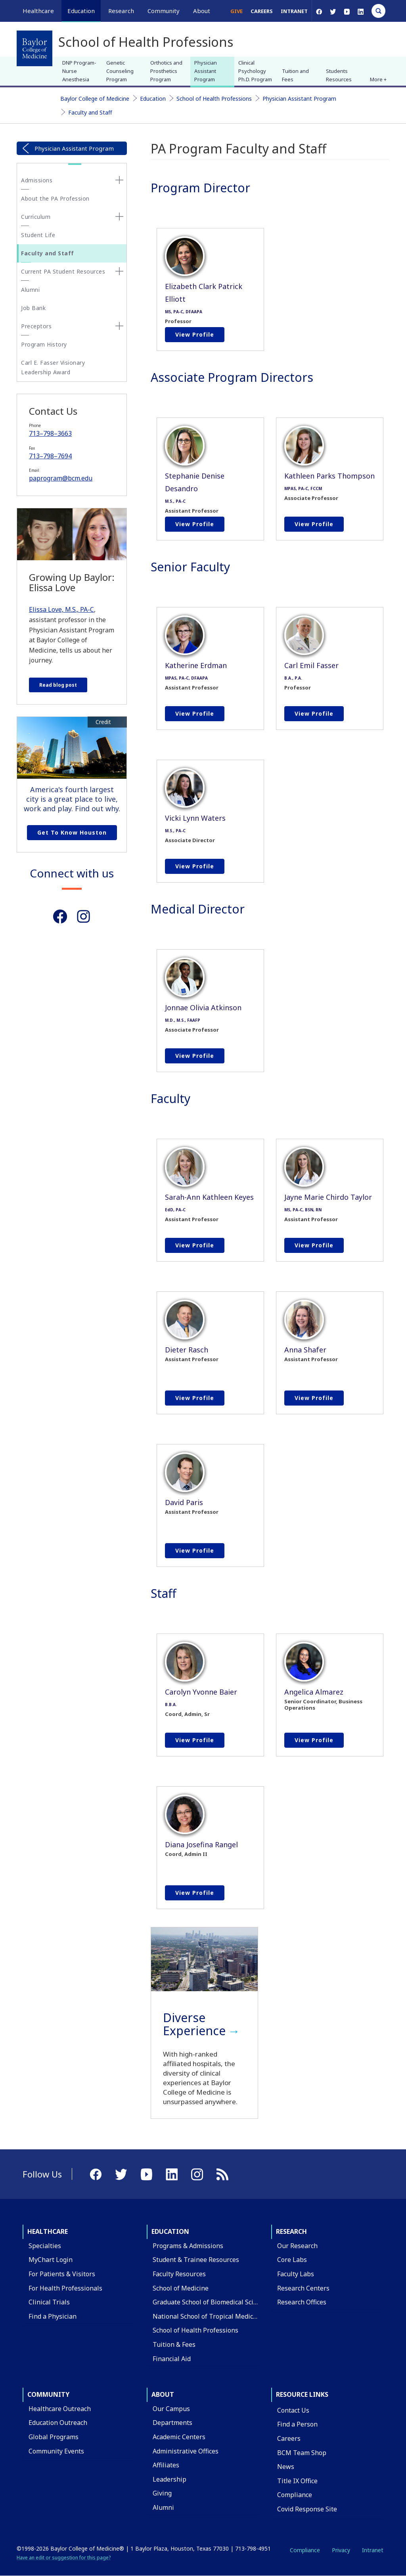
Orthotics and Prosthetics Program (166, 71)
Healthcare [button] (38, 11)
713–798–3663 (50, 433)
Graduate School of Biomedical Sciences (211, 2302)
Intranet (294, 11)
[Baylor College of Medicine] (34, 48)
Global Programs (54, 2436)
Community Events (56, 2451)
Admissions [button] (36, 180)
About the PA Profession (55, 198)
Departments (172, 2422)
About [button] (201, 11)
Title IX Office (297, 2480)
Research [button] (121, 11)
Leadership (169, 2479)
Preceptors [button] (36, 326)
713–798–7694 (50, 456)
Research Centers (303, 2288)
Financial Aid (172, 2358)
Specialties (45, 2245)
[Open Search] (378, 11)
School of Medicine (181, 2288)
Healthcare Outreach (60, 2408)
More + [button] (378, 79)
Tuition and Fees (295, 75)
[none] (119, 180)
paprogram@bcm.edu (60, 478)
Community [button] (163, 11)
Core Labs (292, 2259)
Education (153, 98)
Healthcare (47, 2231)
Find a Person (297, 2424)
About (162, 2394)
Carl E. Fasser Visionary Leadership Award (53, 367)
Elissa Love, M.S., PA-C (61, 609)
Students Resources (339, 75)
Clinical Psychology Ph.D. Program (255, 71)
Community (48, 2394)
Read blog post (58, 685)
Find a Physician (53, 2316)
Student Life (38, 235)
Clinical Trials (49, 2302)
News (285, 2466)
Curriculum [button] (35, 216)
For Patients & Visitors (62, 2274)
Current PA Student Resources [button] (63, 271)
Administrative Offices (185, 2451)
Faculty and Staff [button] (47, 253)
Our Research (297, 2245)
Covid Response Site (307, 2509)
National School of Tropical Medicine (207, 2316)
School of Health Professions (214, 98)
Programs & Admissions (188, 2245)
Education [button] (81, 11)
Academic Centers (179, 2436)
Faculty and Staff (90, 112)
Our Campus (171, 2408)
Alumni (30, 289)
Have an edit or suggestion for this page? (64, 2557)
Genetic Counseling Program (120, 71)
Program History (44, 344)
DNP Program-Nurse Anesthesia (79, 71)
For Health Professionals (65, 2288)
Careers (262, 11)
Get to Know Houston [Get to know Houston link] (72, 832)
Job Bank (33, 308)
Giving (162, 2493)
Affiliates (166, 2465)
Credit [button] (103, 722)
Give (236, 11)
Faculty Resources (179, 2274)
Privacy (341, 2550)
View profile (194, 334)
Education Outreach (58, 2422)
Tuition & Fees (174, 2344)
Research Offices (301, 2302)
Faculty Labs (295, 2274)
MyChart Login (51, 2259)
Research (291, 2231)
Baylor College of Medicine (94, 98)
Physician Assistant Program (205, 71)
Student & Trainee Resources (196, 2259)
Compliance (294, 2494)
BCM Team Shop (301, 2452)
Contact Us (293, 2410)
